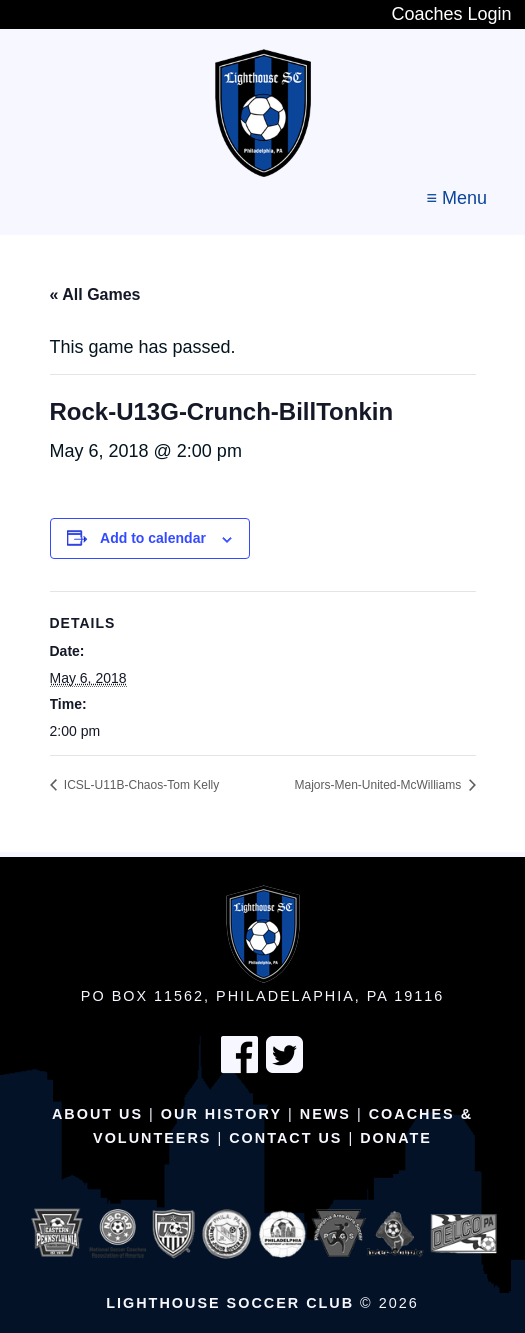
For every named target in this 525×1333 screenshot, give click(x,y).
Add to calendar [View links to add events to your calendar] (153, 538)
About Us (97, 1114)
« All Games (95, 294)
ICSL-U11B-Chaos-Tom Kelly (140, 785)
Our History (221, 1114)
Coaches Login (451, 14)
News (325, 1114)
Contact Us (285, 1138)
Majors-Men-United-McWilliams (379, 785)
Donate (396, 1138)
